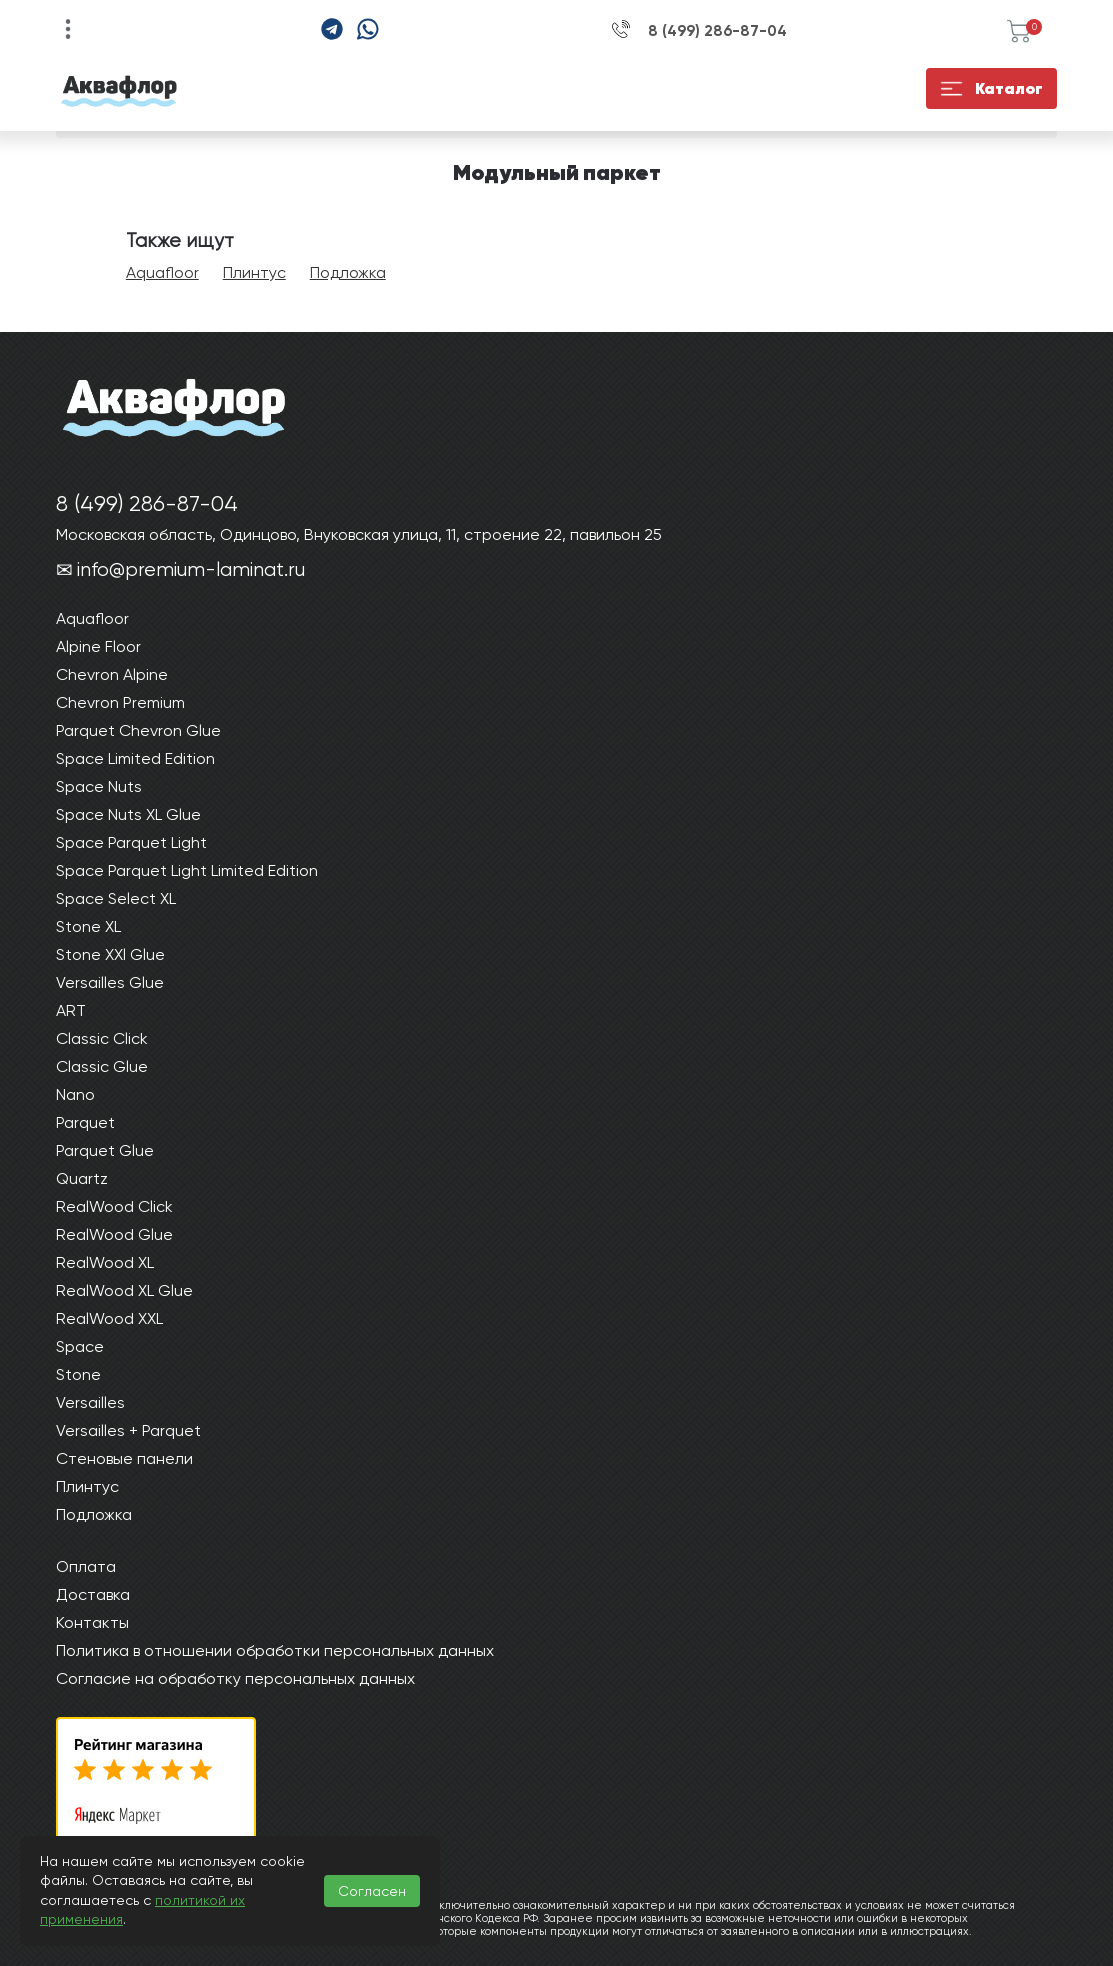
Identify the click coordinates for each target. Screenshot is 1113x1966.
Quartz (82, 1178)
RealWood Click (114, 1206)
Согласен (372, 1891)
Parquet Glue (105, 1150)
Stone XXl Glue (110, 954)
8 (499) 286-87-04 (717, 31)
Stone (78, 1374)
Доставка (93, 1594)
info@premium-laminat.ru (191, 569)
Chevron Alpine (112, 674)
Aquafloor (162, 272)
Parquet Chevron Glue (138, 730)
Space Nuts (99, 786)
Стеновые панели (124, 1458)
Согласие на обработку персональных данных (235, 1678)
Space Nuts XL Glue (128, 814)
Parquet (85, 1122)
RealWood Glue (114, 1234)
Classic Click (102, 1038)
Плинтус (254, 272)
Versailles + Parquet (128, 1430)
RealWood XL (105, 1262)
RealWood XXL (109, 1318)
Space (80, 1346)
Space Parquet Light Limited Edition (187, 870)
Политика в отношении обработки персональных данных (275, 1650)
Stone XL (88, 926)
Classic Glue (102, 1066)
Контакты (92, 1622)
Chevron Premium (120, 702)
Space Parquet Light (131, 842)
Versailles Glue (110, 982)
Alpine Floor (98, 646)
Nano (75, 1094)
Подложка (348, 272)
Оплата (86, 1566)
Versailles (90, 1402)
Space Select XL (116, 898)
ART (71, 1010)
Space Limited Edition (135, 758)
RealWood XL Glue (124, 1290)
